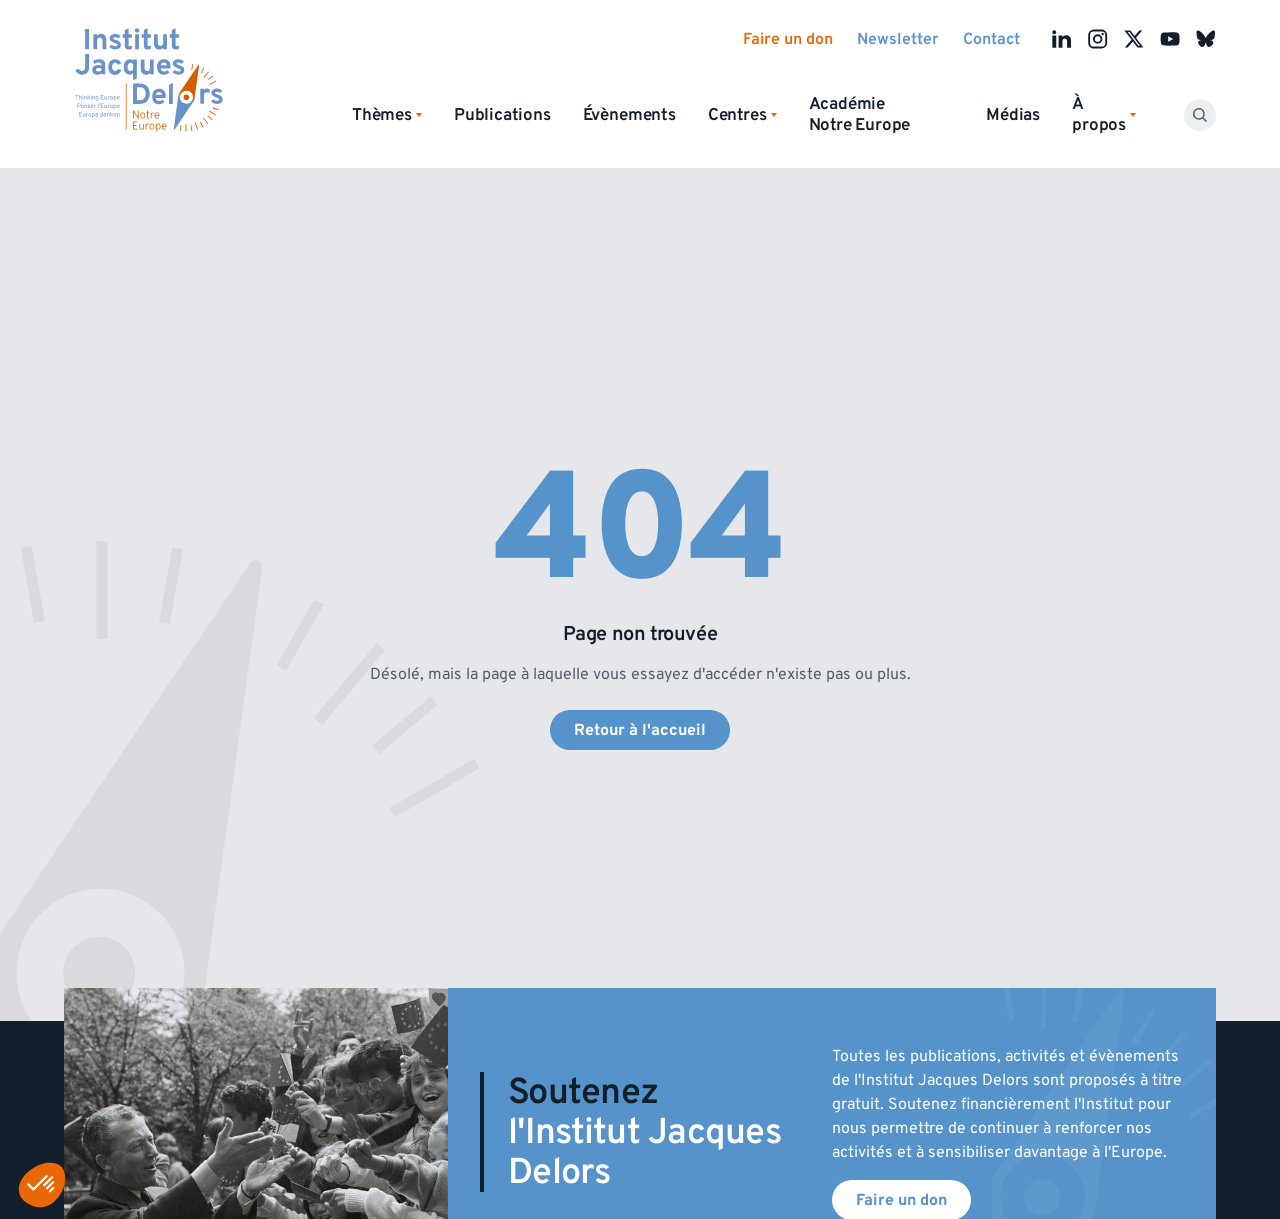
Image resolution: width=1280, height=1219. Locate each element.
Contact (991, 39)
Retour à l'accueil (640, 730)
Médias (1013, 115)
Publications (502, 115)
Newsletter (898, 39)
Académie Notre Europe (860, 114)
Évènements (629, 115)
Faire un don (788, 39)
